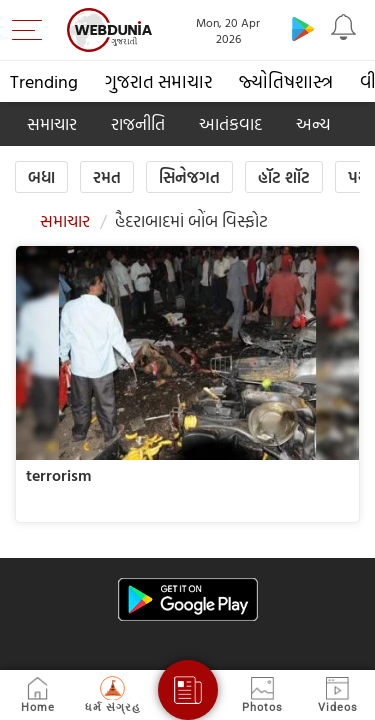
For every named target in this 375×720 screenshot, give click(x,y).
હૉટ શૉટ (284, 177)
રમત (107, 177)
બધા (41, 177)
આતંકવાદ (230, 123)
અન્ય (313, 123)
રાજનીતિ (138, 123)
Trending (44, 81)
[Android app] (188, 599)
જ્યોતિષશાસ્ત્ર (286, 81)
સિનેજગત (189, 177)
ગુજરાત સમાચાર (158, 81)
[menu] (32, 30)
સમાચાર (52, 123)
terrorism (58, 475)
